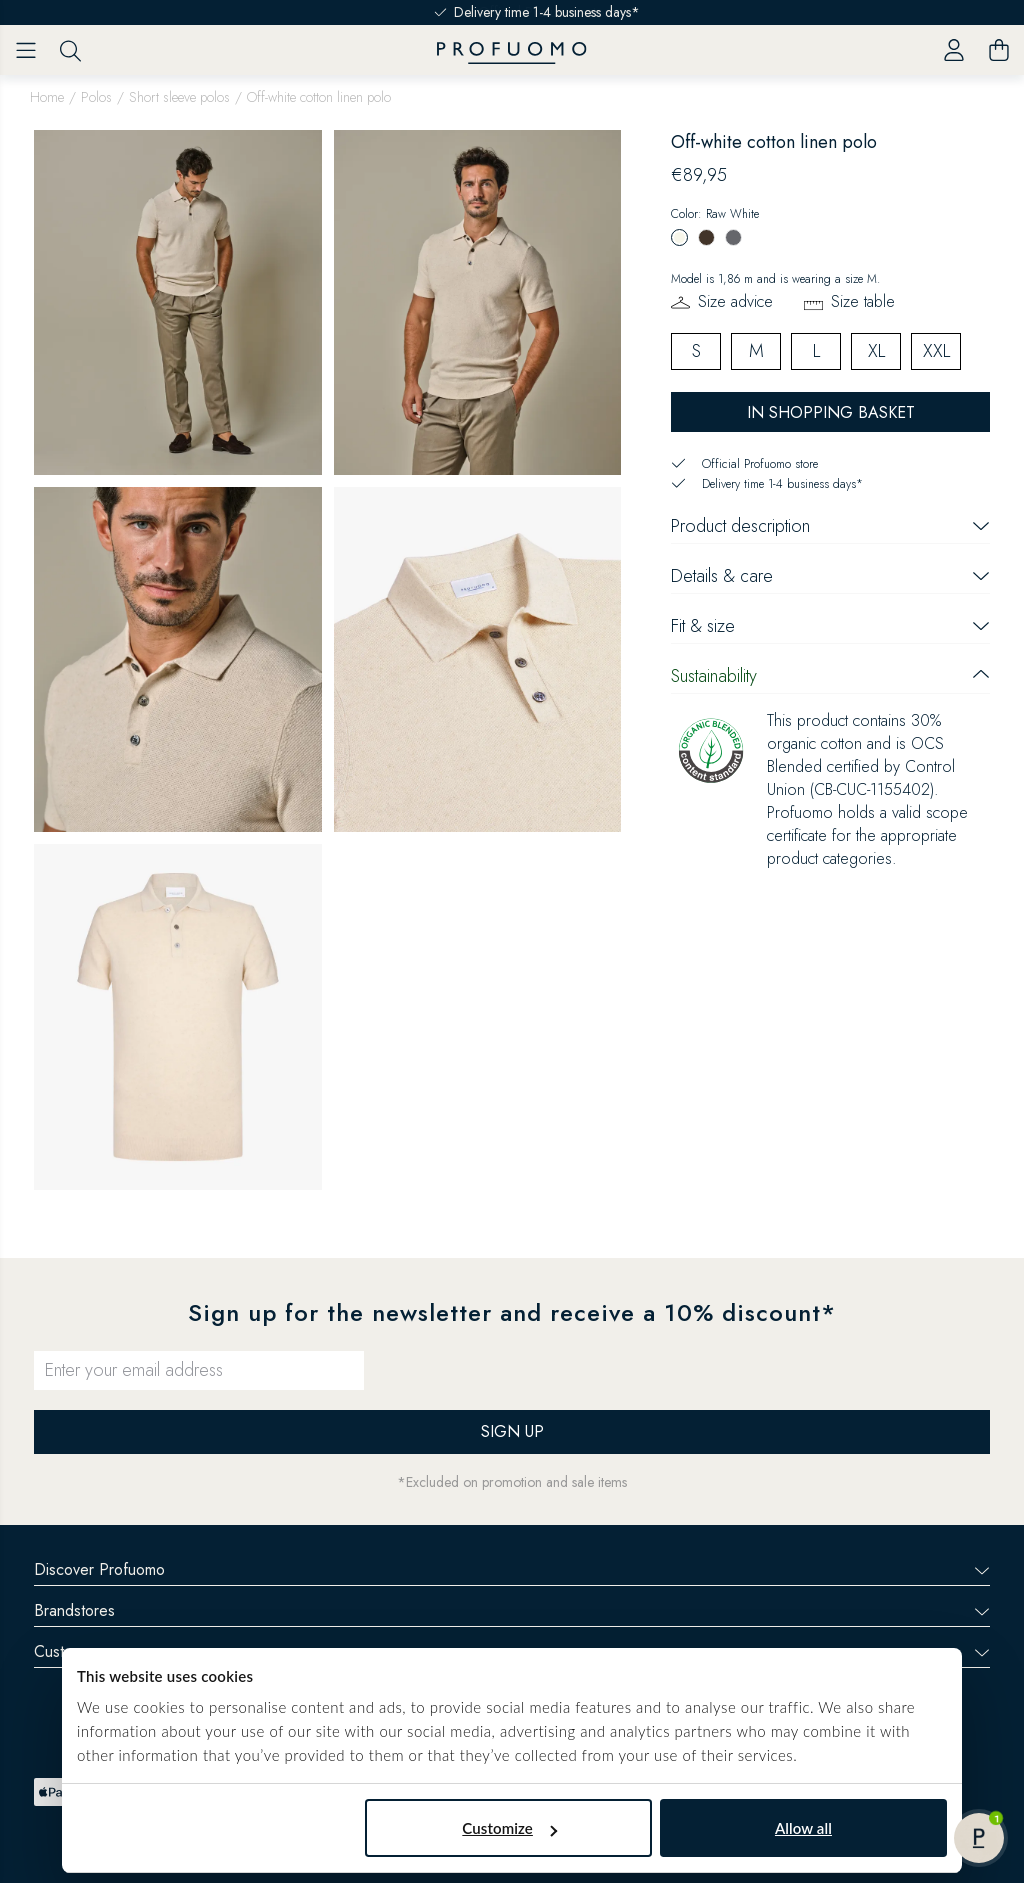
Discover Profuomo (512, 1569)
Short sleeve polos (179, 97)
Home (47, 97)
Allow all (803, 1828)
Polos (96, 97)
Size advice (735, 301)
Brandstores (512, 1610)
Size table (863, 301)
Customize (509, 1828)
